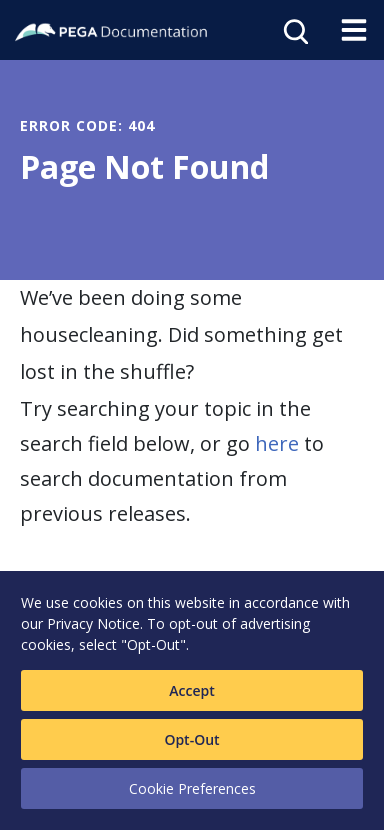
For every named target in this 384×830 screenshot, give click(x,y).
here (277, 443)
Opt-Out (191, 739)
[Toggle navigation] (354, 30)
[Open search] (294, 30)
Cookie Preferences (192, 788)
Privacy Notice (93, 623)
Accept (191, 690)
